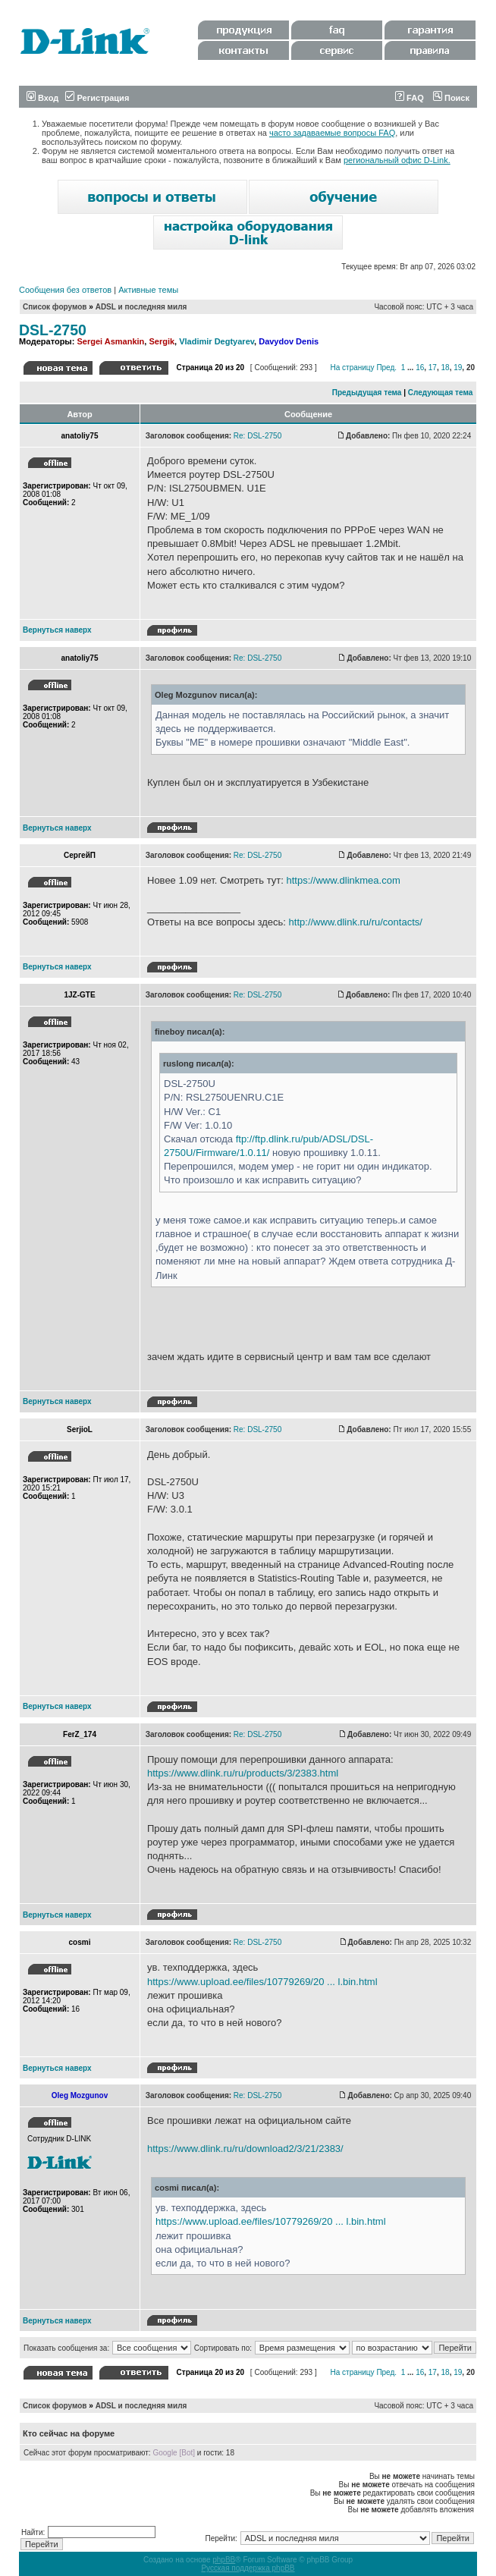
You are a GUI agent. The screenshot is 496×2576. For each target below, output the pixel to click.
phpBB (223, 2560)
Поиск (451, 97)
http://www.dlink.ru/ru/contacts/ (355, 922)
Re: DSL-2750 (257, 436)
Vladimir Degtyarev (216, 341)
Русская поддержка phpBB (247, 2568)
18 (445, 367)
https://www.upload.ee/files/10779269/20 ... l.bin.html (262, 1981)
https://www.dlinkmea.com (343, 880)
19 (458, 367)
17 (433, 367)
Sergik (161, 341)
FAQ (409, 97)
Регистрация (97, 97)
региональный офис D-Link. (397, 160)
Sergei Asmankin (110, 341)
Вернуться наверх (57, 630)
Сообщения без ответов (65, 289)
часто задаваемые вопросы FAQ (332, 132)
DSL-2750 (52, 330)
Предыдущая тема (367, 392)
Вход (42, 97)
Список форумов (55, 307)
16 (420, 367)
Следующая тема (440, 392)
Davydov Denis (289, 341)
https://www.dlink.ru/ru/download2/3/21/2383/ (245, 2148)
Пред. (386, 367)
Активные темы (148, 289)
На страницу (352, 367)
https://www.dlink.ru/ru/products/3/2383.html (242, 1773)
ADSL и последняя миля (141, 307)
